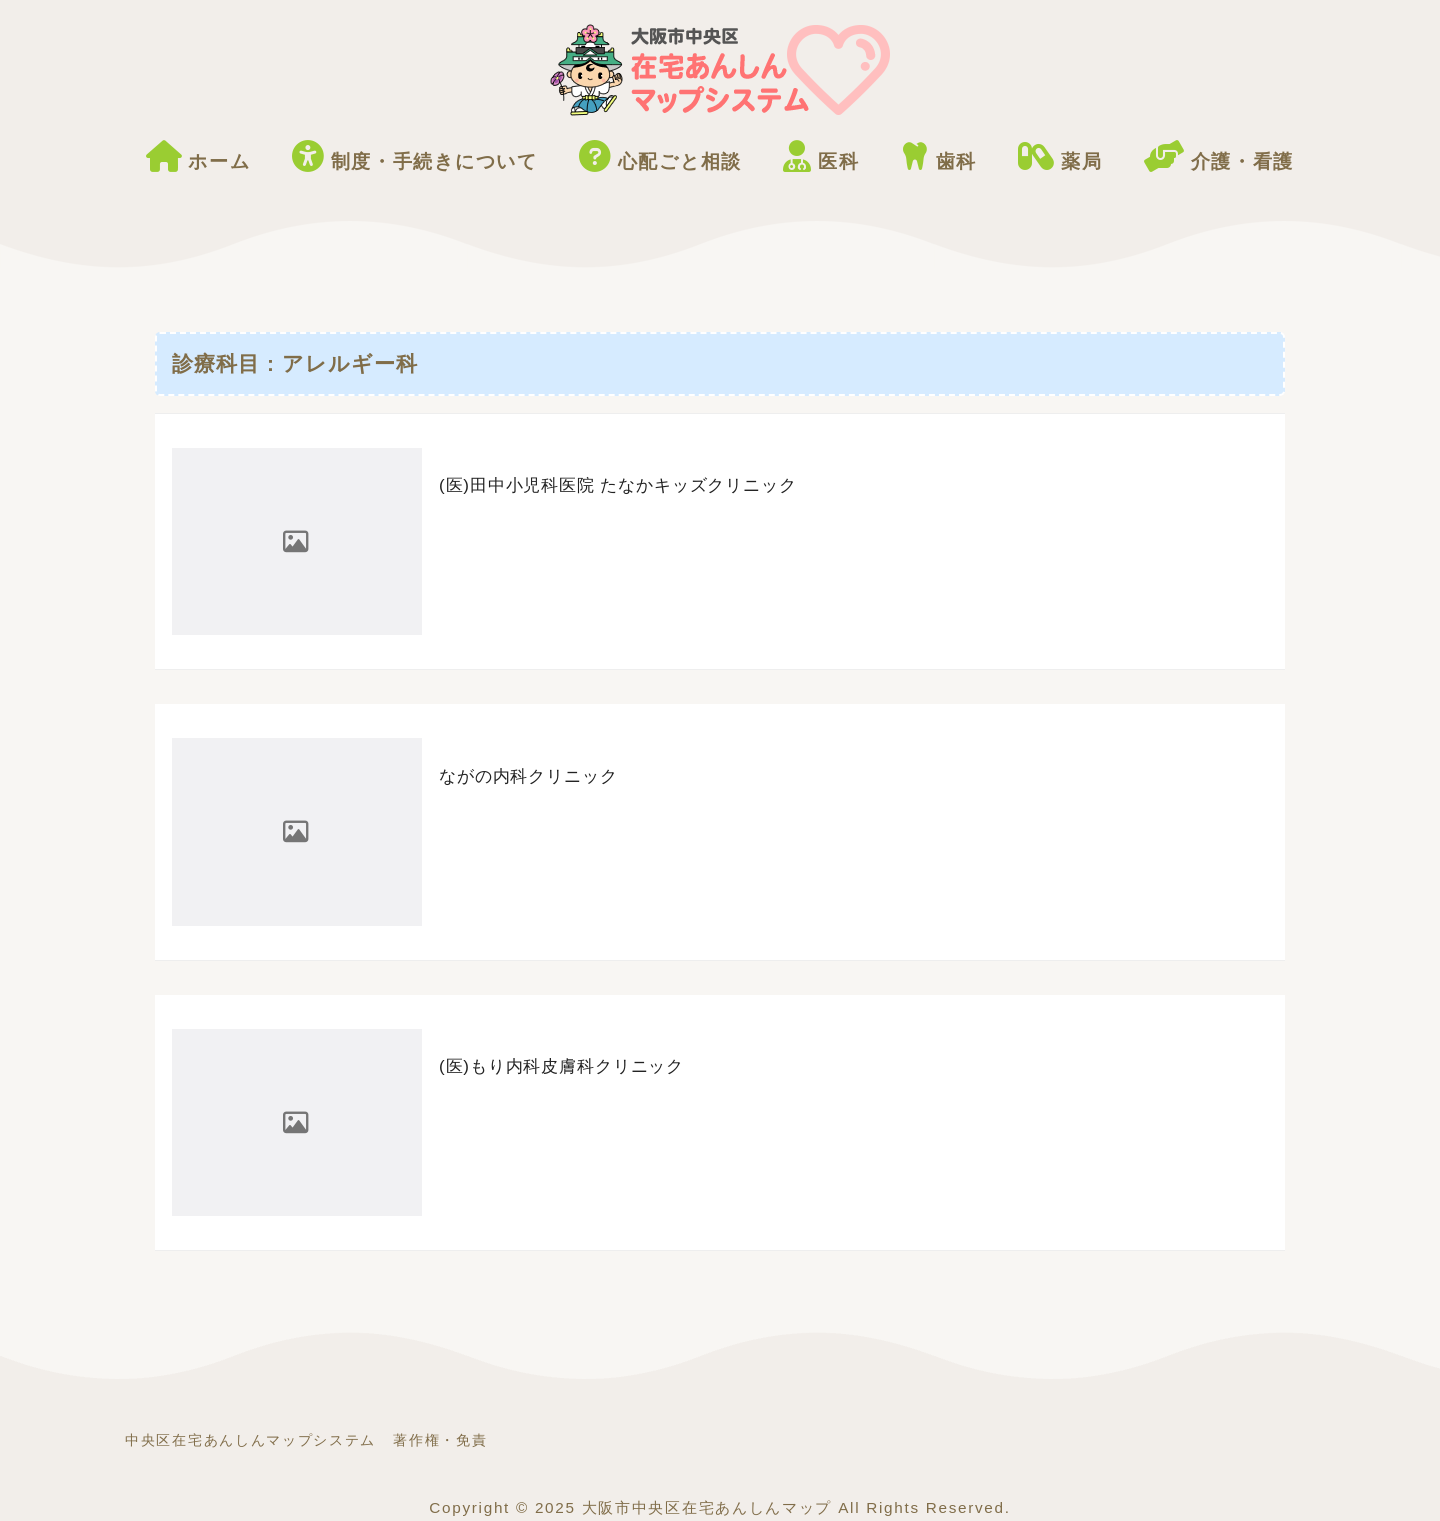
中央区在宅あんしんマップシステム (250, 1440)
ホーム (198, 157)
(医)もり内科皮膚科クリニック (561, 1066)
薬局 (1060, 157)
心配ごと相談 (660, 157)
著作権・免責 (440, 1440)
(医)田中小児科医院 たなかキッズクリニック (618, 485)
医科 (821, 157)
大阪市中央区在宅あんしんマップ (707, 1507)
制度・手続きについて (415, 157)
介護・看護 (1219, 157)
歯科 (939, 157)
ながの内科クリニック (528, 776)
